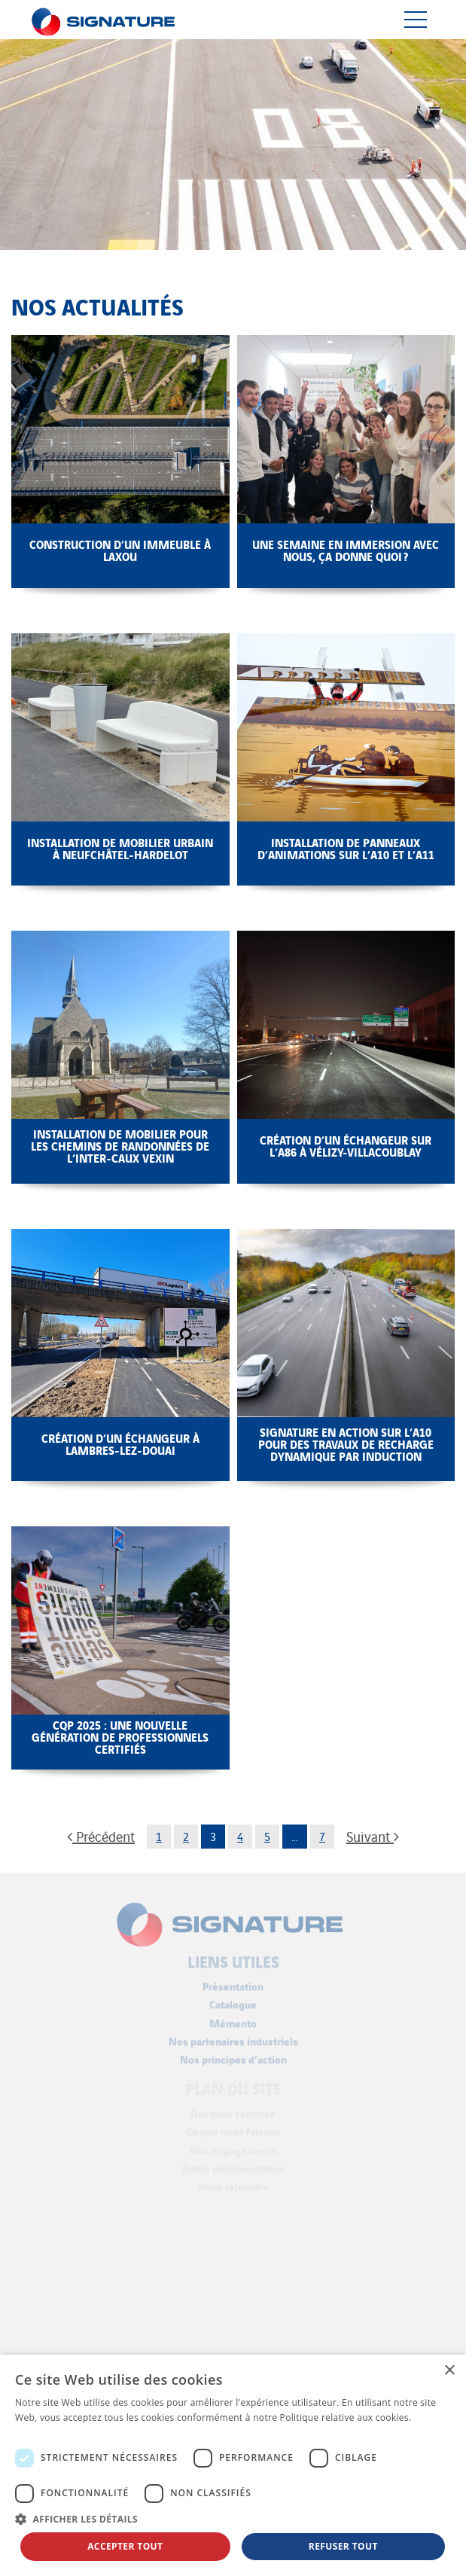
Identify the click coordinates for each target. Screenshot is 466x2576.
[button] (233, 2518)
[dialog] (233, 2465)
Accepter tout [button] (125, 2546)
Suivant (372, 1836)
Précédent (101, 1836)
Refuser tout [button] (343, 2546)
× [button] (449, 2370)
